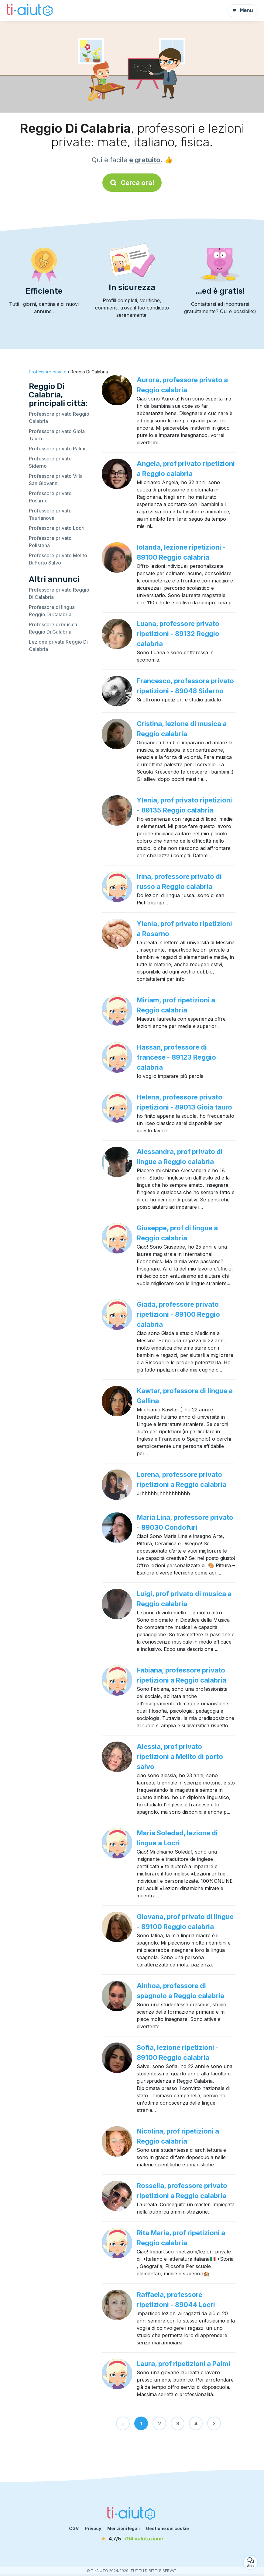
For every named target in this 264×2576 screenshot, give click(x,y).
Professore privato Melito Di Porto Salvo (58, 559)
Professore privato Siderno (50, 462)
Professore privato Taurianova (50, 514)
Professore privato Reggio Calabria (59, 417)
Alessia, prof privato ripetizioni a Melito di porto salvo (180, 1756)
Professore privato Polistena (50, 541)
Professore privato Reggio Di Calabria (59, 593)
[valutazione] (132, 2538)
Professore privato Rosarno (50, 497)
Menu (242, 10)
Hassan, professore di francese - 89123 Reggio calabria (176, 1057)
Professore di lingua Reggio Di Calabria (52, 610)
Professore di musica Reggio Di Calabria (53, 628)
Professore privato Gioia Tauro (57, 435)
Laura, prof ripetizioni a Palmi (183, 2364)
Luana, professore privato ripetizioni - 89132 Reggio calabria (178, 634)
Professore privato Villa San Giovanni (56, 479)
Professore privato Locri (56, 528)
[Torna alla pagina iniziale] (30, 10)
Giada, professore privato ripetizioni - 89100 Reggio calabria (178, 1314)
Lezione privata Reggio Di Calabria (58, 645)
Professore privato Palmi (57, 449)
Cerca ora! (132, 183)
